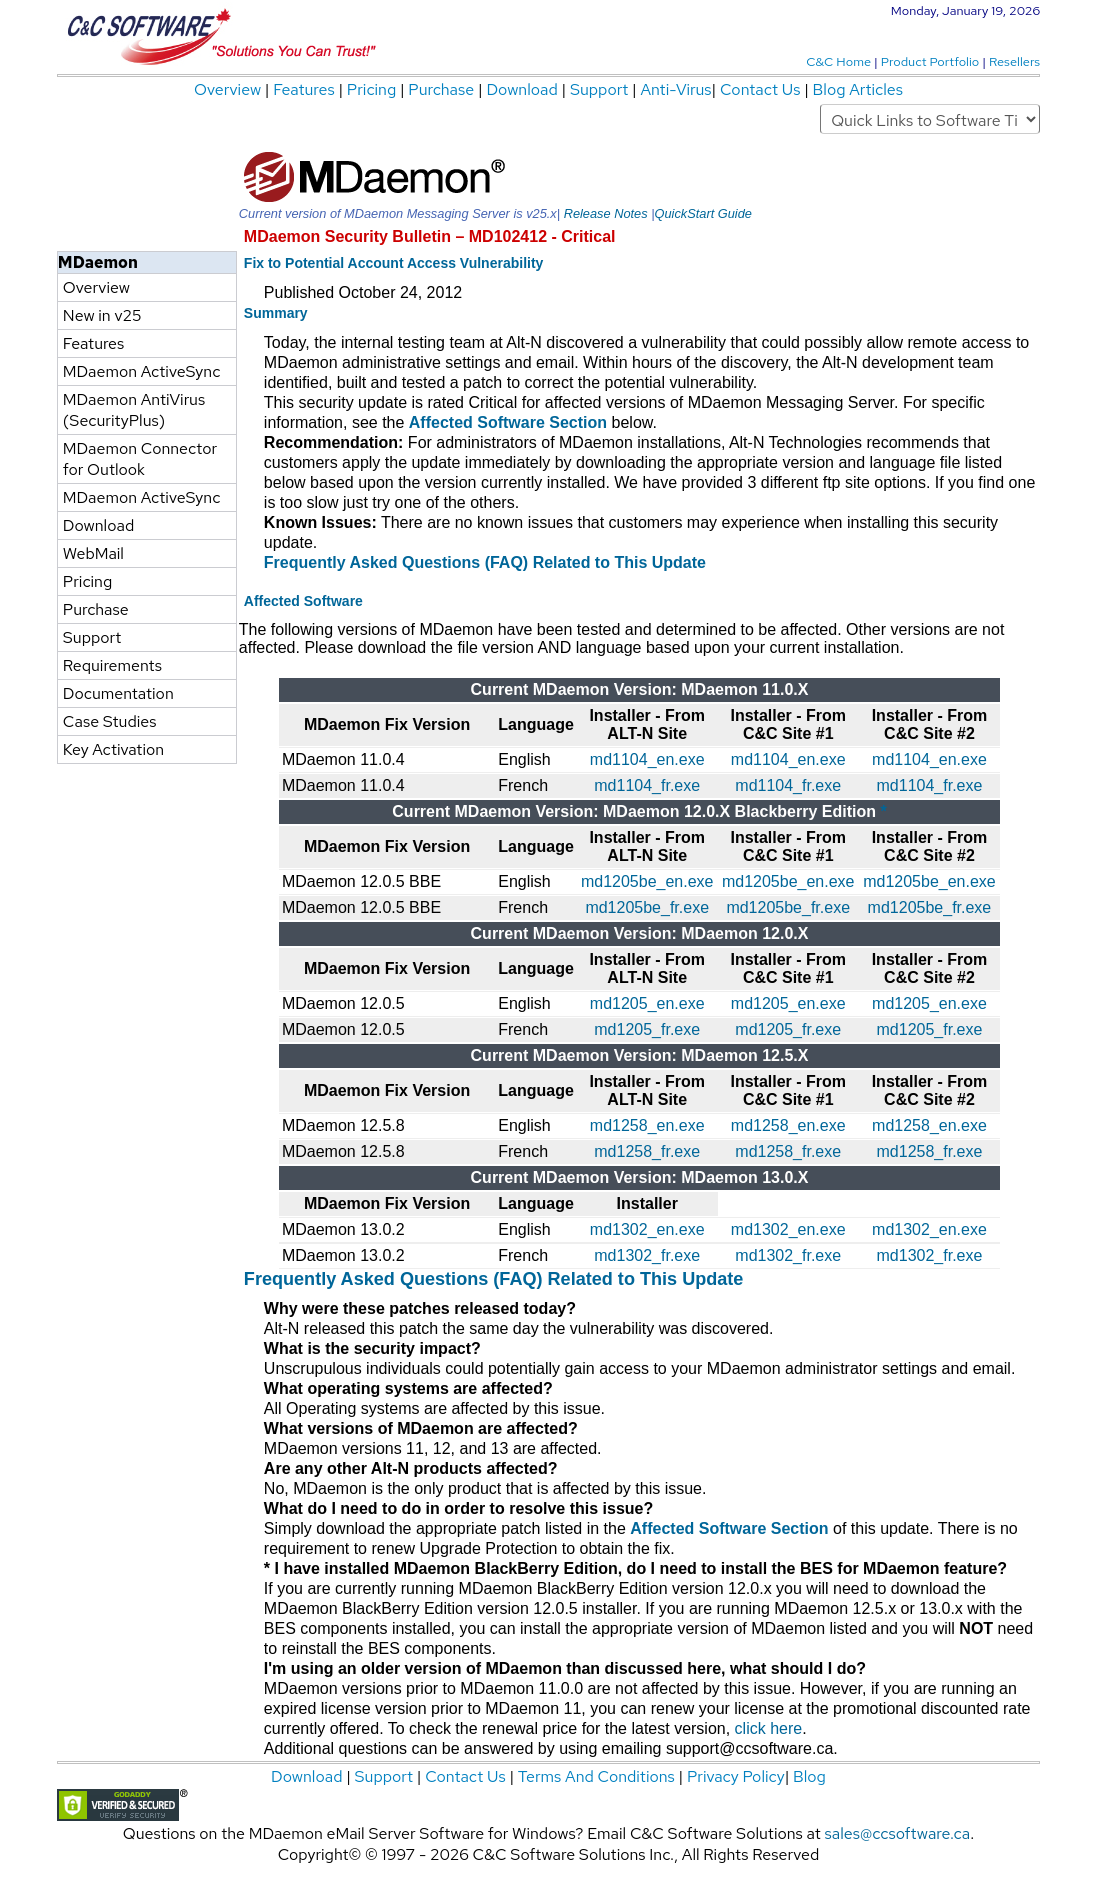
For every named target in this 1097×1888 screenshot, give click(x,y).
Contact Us (762, 89)
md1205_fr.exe (647, 1029)
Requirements (112, 665)
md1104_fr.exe (647, 785)
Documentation (118, 693)
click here (769, 1728)
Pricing (373, 89)
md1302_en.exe (647, 1229)
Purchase (443, 89)
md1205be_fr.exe (647, 907)
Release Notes (606, 213)
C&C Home (840, 61)
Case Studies (110, 721)
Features (305, 89)
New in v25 (102, 315)
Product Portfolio (931, 61)
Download (523, 89)
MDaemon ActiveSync (141, 371)
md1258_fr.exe (647, 1151)
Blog (809, 1776)
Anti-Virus (675, 89)
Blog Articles (858, 89)
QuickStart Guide (702, 213)
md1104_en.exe (647, 759)
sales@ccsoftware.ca (898, 1833)
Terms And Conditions (596, 1776)
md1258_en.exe (647, 1125)
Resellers (1014, 61)
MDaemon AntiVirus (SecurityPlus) (134, 410)
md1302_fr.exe (647, 1255)
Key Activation (113, 749)
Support (599, 89)
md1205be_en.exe (647, 881)
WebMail (93, 553)
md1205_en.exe (647, 1003)
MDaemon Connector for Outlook (140, 459)
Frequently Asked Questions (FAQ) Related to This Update (485, 562)
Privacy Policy (736, 1776)
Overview (229, 89)
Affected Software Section (508, 422)
